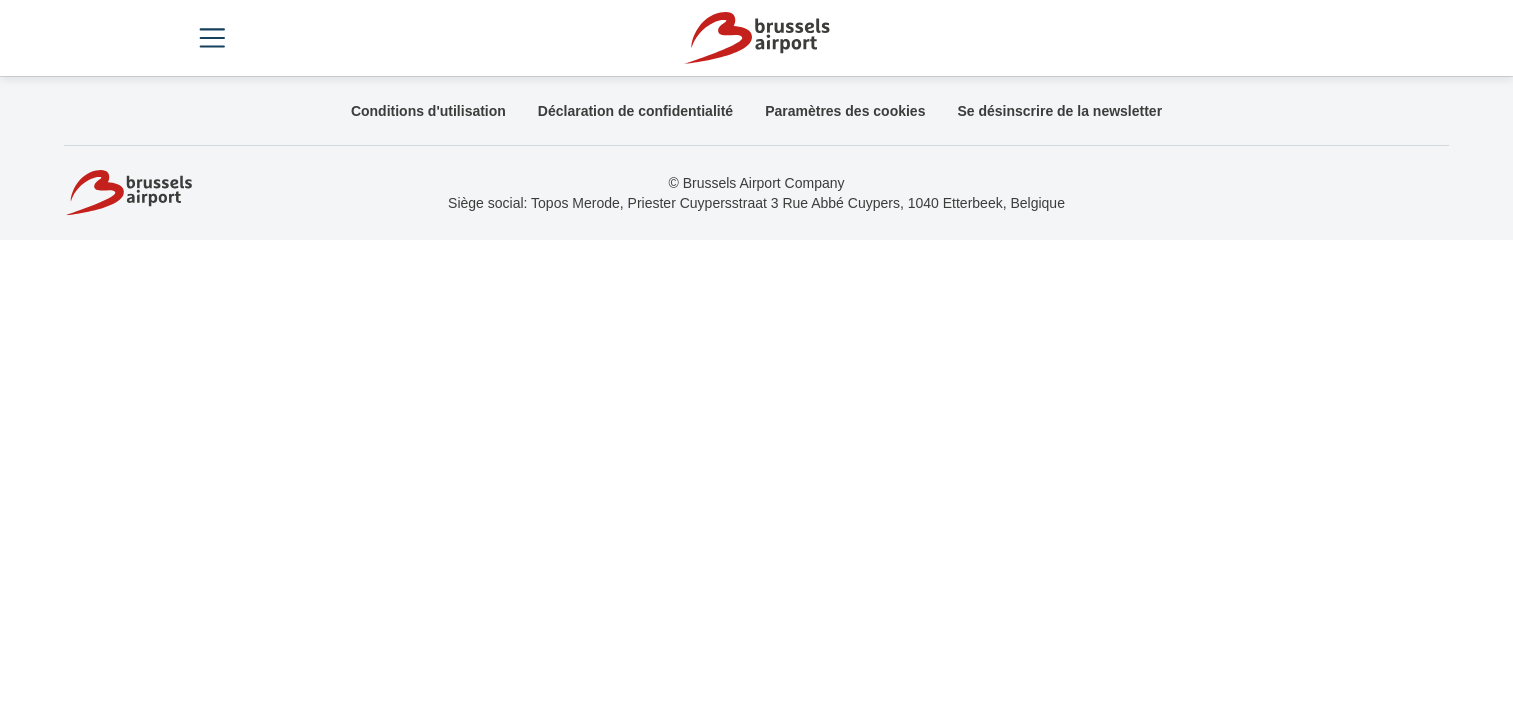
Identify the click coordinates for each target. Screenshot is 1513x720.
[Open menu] (213, 38)
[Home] (756, 38)
